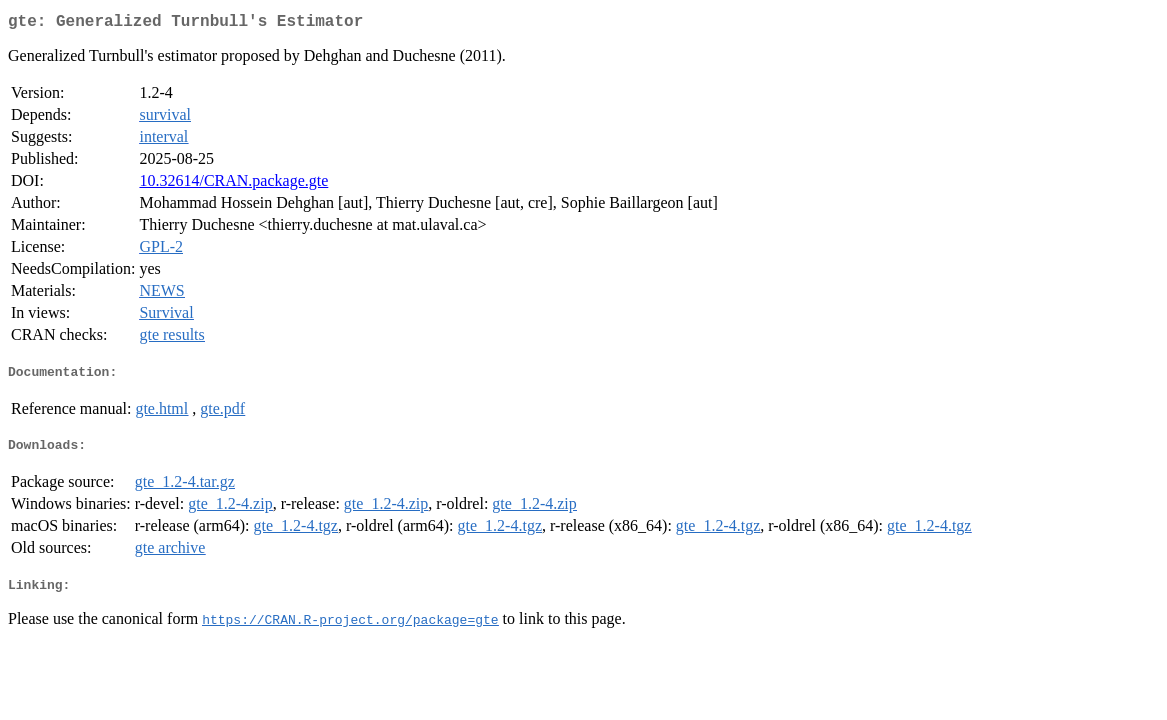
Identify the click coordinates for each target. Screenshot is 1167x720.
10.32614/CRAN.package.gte (233, 184)
